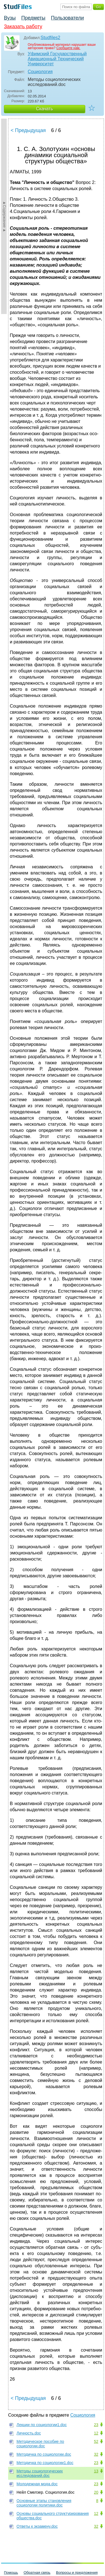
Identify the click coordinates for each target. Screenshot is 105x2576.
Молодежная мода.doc (37, 2484)
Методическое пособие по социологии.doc (40, 2443)
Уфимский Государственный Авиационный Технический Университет (57, 58)
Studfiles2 (50, 37)
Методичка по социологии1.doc (45, 2462)
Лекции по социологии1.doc (42, 2424)
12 (96, 2433)
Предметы (33, 18)
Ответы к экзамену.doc (37, 2526)
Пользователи (67, 18)
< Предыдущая (28, 130)
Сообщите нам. (68, 48)
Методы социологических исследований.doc (40, 2473)
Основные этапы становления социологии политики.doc (44, 2502)
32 (96, 2454)
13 (96, 2471)
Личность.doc (29, 2433)
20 (96, 2492)
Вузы (10, 18)
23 (96, 2424)
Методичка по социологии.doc (44, 2454)
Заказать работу (23, 26)
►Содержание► (4, 216)
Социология (40, 71)
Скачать (44, 108)
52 (96, 2441)
